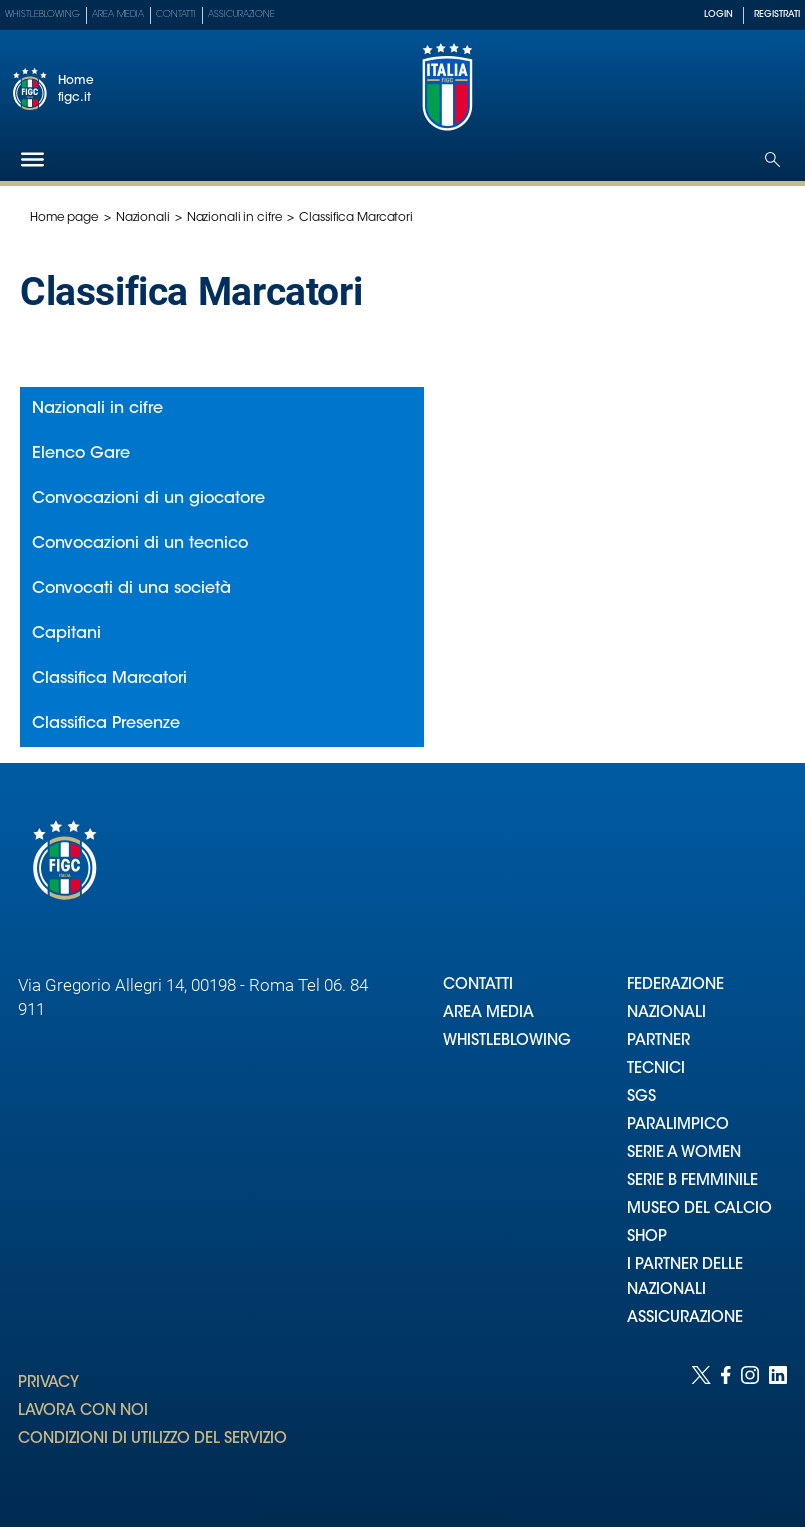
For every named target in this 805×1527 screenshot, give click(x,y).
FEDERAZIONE (675, 985)
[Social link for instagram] (750, 1426)
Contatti (176, 14)
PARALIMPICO (678, 1125)
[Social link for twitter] (701, 1426)
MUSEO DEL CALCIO (699, 1209)
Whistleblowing (42, 14)
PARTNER (658, 1041)
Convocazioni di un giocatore (148, 499)
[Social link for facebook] (726, 1426)
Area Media (118, 14)
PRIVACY (48, 1383)
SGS (641, 1097)
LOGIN (718, 14)
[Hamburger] (32, 159)
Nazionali (143, 218)
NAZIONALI (666, 1013)
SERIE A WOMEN (684, 1153)
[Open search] (772, 159)
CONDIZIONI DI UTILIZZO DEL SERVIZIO (152, 1439)
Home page (64, 218)
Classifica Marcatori (109, 679)
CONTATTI (478, 985)
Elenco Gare (81, 454)
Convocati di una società (131, 589)
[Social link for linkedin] (778, 1426)
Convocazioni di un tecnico (140, 544)
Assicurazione (241, 14)
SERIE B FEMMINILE (692, 1181)
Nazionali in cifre (235, 218)
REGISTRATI (777, 14)
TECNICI (656, 1069)
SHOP (647, 1237)
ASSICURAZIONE (685, 1318)
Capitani (66, 634)
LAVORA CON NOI (83, 1411)
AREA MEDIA (488, 1013)
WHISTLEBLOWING (507, 1041)
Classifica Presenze (106, 724)
